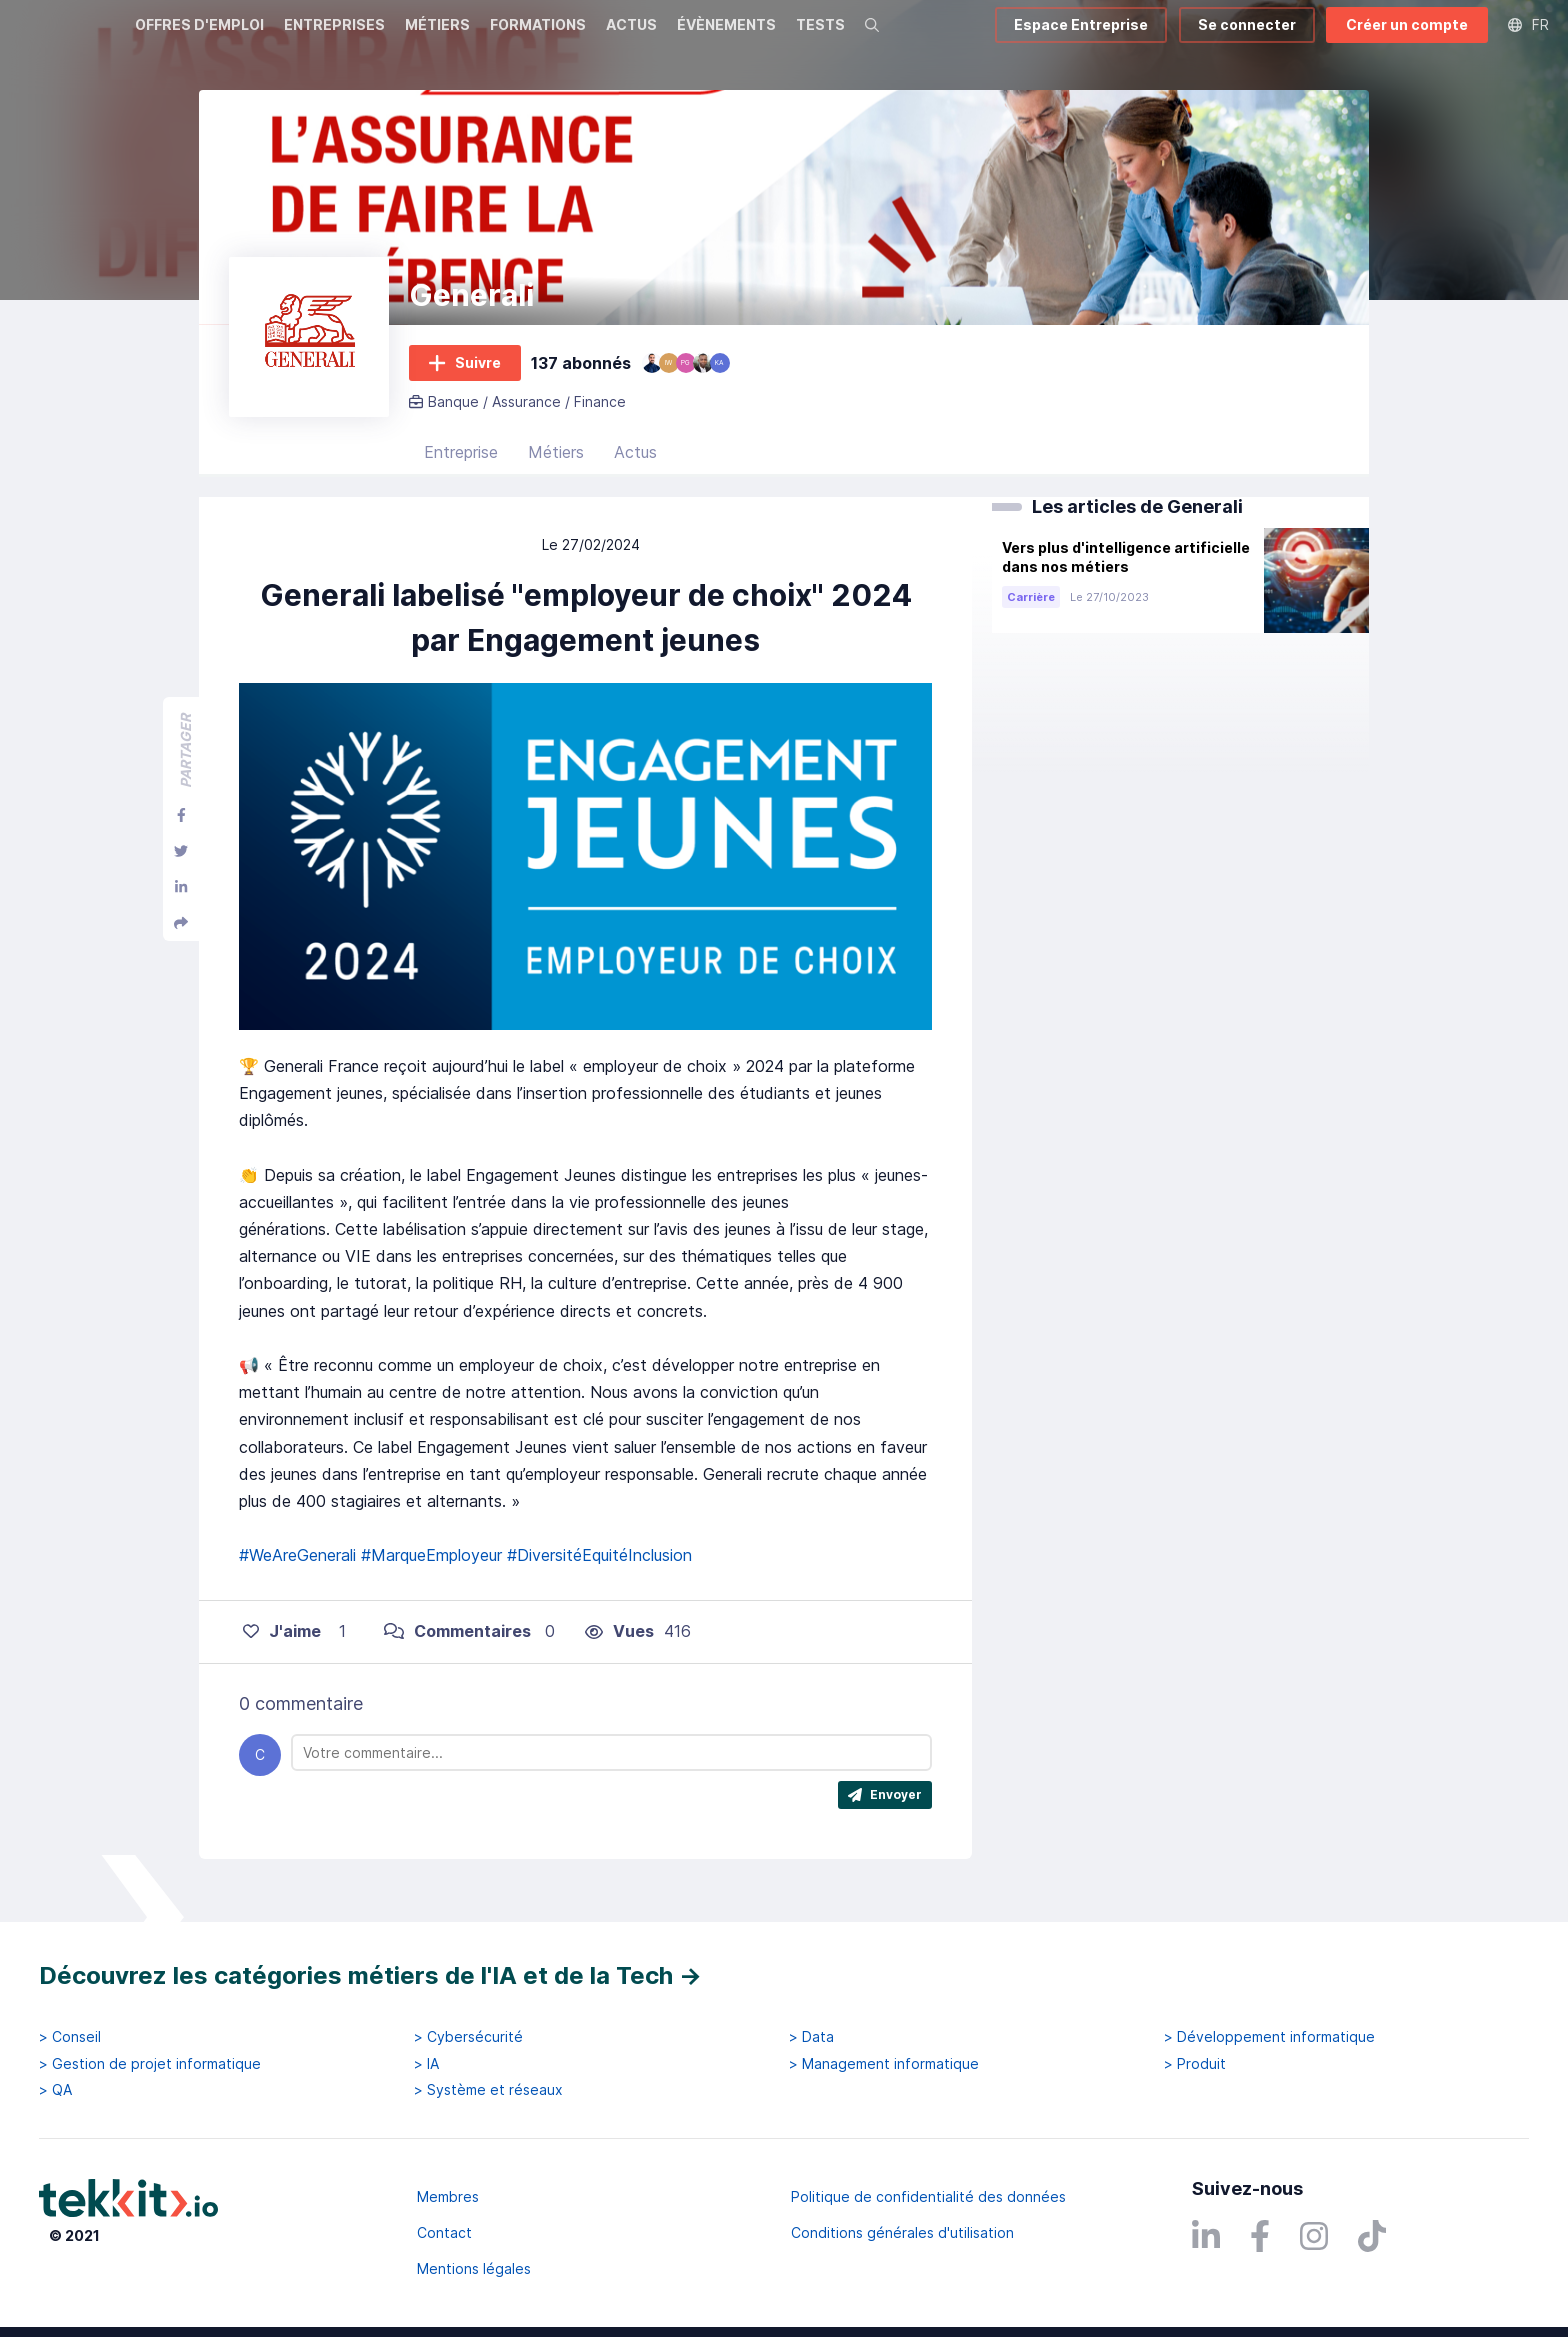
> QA (55, 2090)
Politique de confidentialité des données (928, 2196)
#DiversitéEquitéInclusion (599, 1568)
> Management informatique (884, 2064)
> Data (811, 2038)
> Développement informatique (1269, 2038)
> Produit (1195, 2064)
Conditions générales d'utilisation (902, 2232)
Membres (448, 2196)
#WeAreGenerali (297, 1568)
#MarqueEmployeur (431, 1568)
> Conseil (70, 2038)
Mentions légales (474, 2268)
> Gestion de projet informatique (150, 2064)
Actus (635, 465)
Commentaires (457, 1644)
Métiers (556, 465)
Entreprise (461, 465)
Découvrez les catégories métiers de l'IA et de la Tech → (370, 1975)
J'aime (282, 1644)
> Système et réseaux (488, 2090)
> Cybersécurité (468, 2038)
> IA (426, 2064)
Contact (444, 2232)
